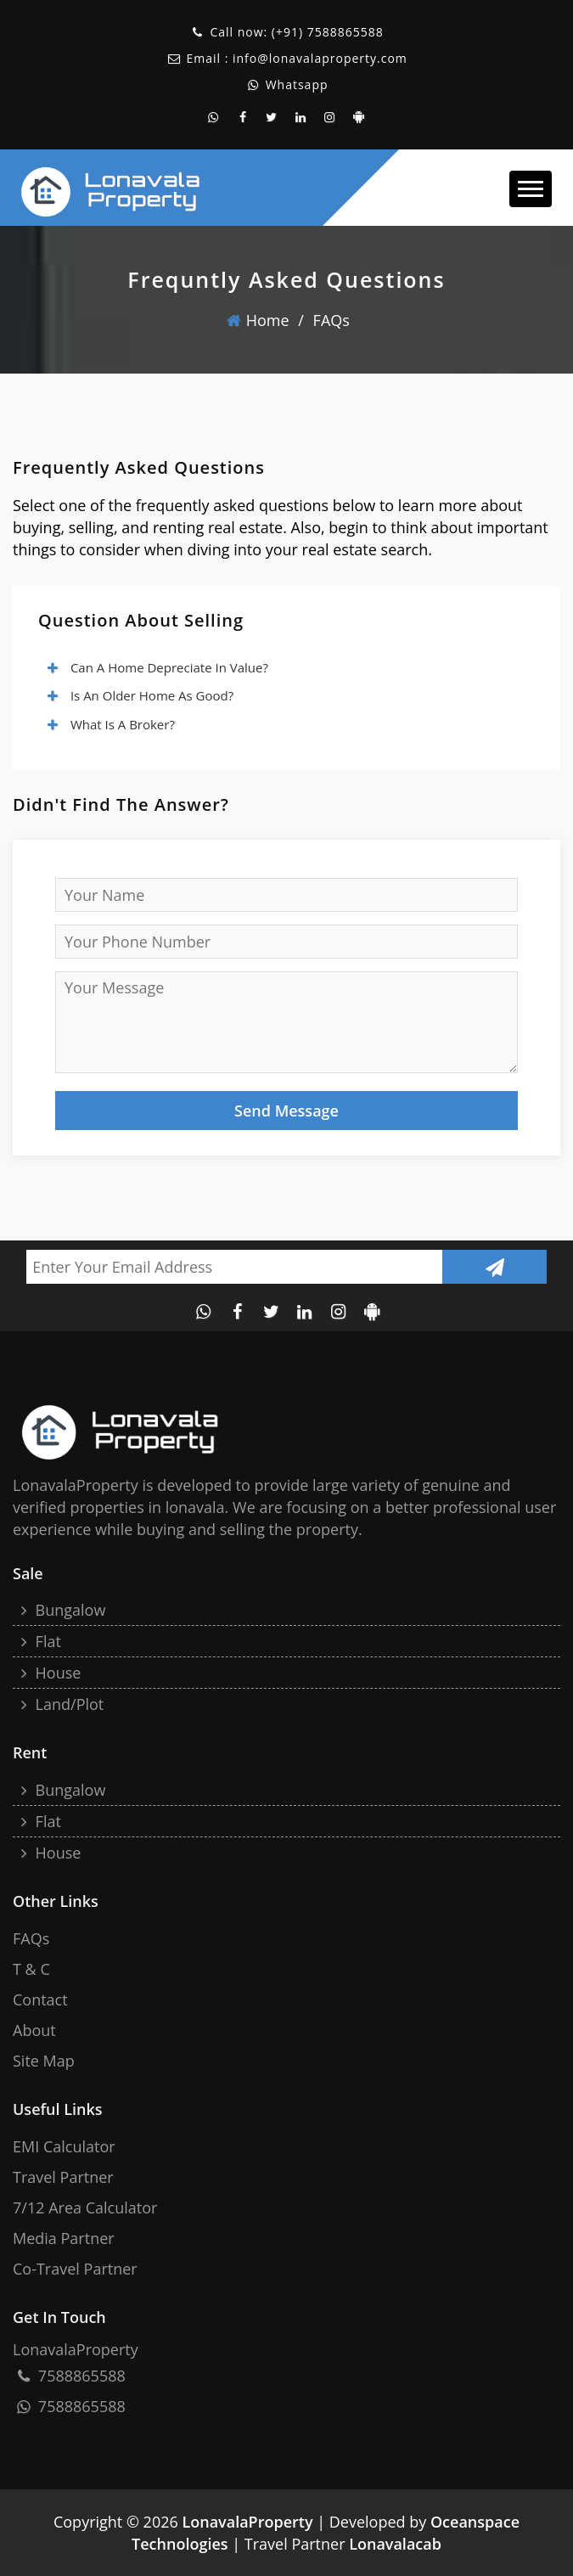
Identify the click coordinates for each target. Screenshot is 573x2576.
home (258, 320)
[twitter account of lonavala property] (272, 117)
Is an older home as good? (139, 695)
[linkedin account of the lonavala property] (301, 117)
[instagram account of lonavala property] (330, 117)
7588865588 (345, 32)
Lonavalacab (395, 2544)
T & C (31, 1969)
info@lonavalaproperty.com (320, 58)
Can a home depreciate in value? (157, 667)
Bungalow (61, 1610)
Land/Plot (60, 1704)
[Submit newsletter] (494, 1267)
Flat (38, 1641)
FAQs (331, 320)
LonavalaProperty (247, 2521)
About (34, 2030)
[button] (530, 189)
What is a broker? (110, 724)
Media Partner (64, 2238)
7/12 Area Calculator (85, 2207)
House (48, 1672)
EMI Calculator (64, 2146)
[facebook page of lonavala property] (242, 117)
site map (44, 2060)
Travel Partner (63, 2177)
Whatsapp (295, 84)
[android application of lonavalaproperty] (359, 117)
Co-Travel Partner (75, 2268)
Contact (40, 1999)
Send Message (286, 1110)
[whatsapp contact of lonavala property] (213, 117)
